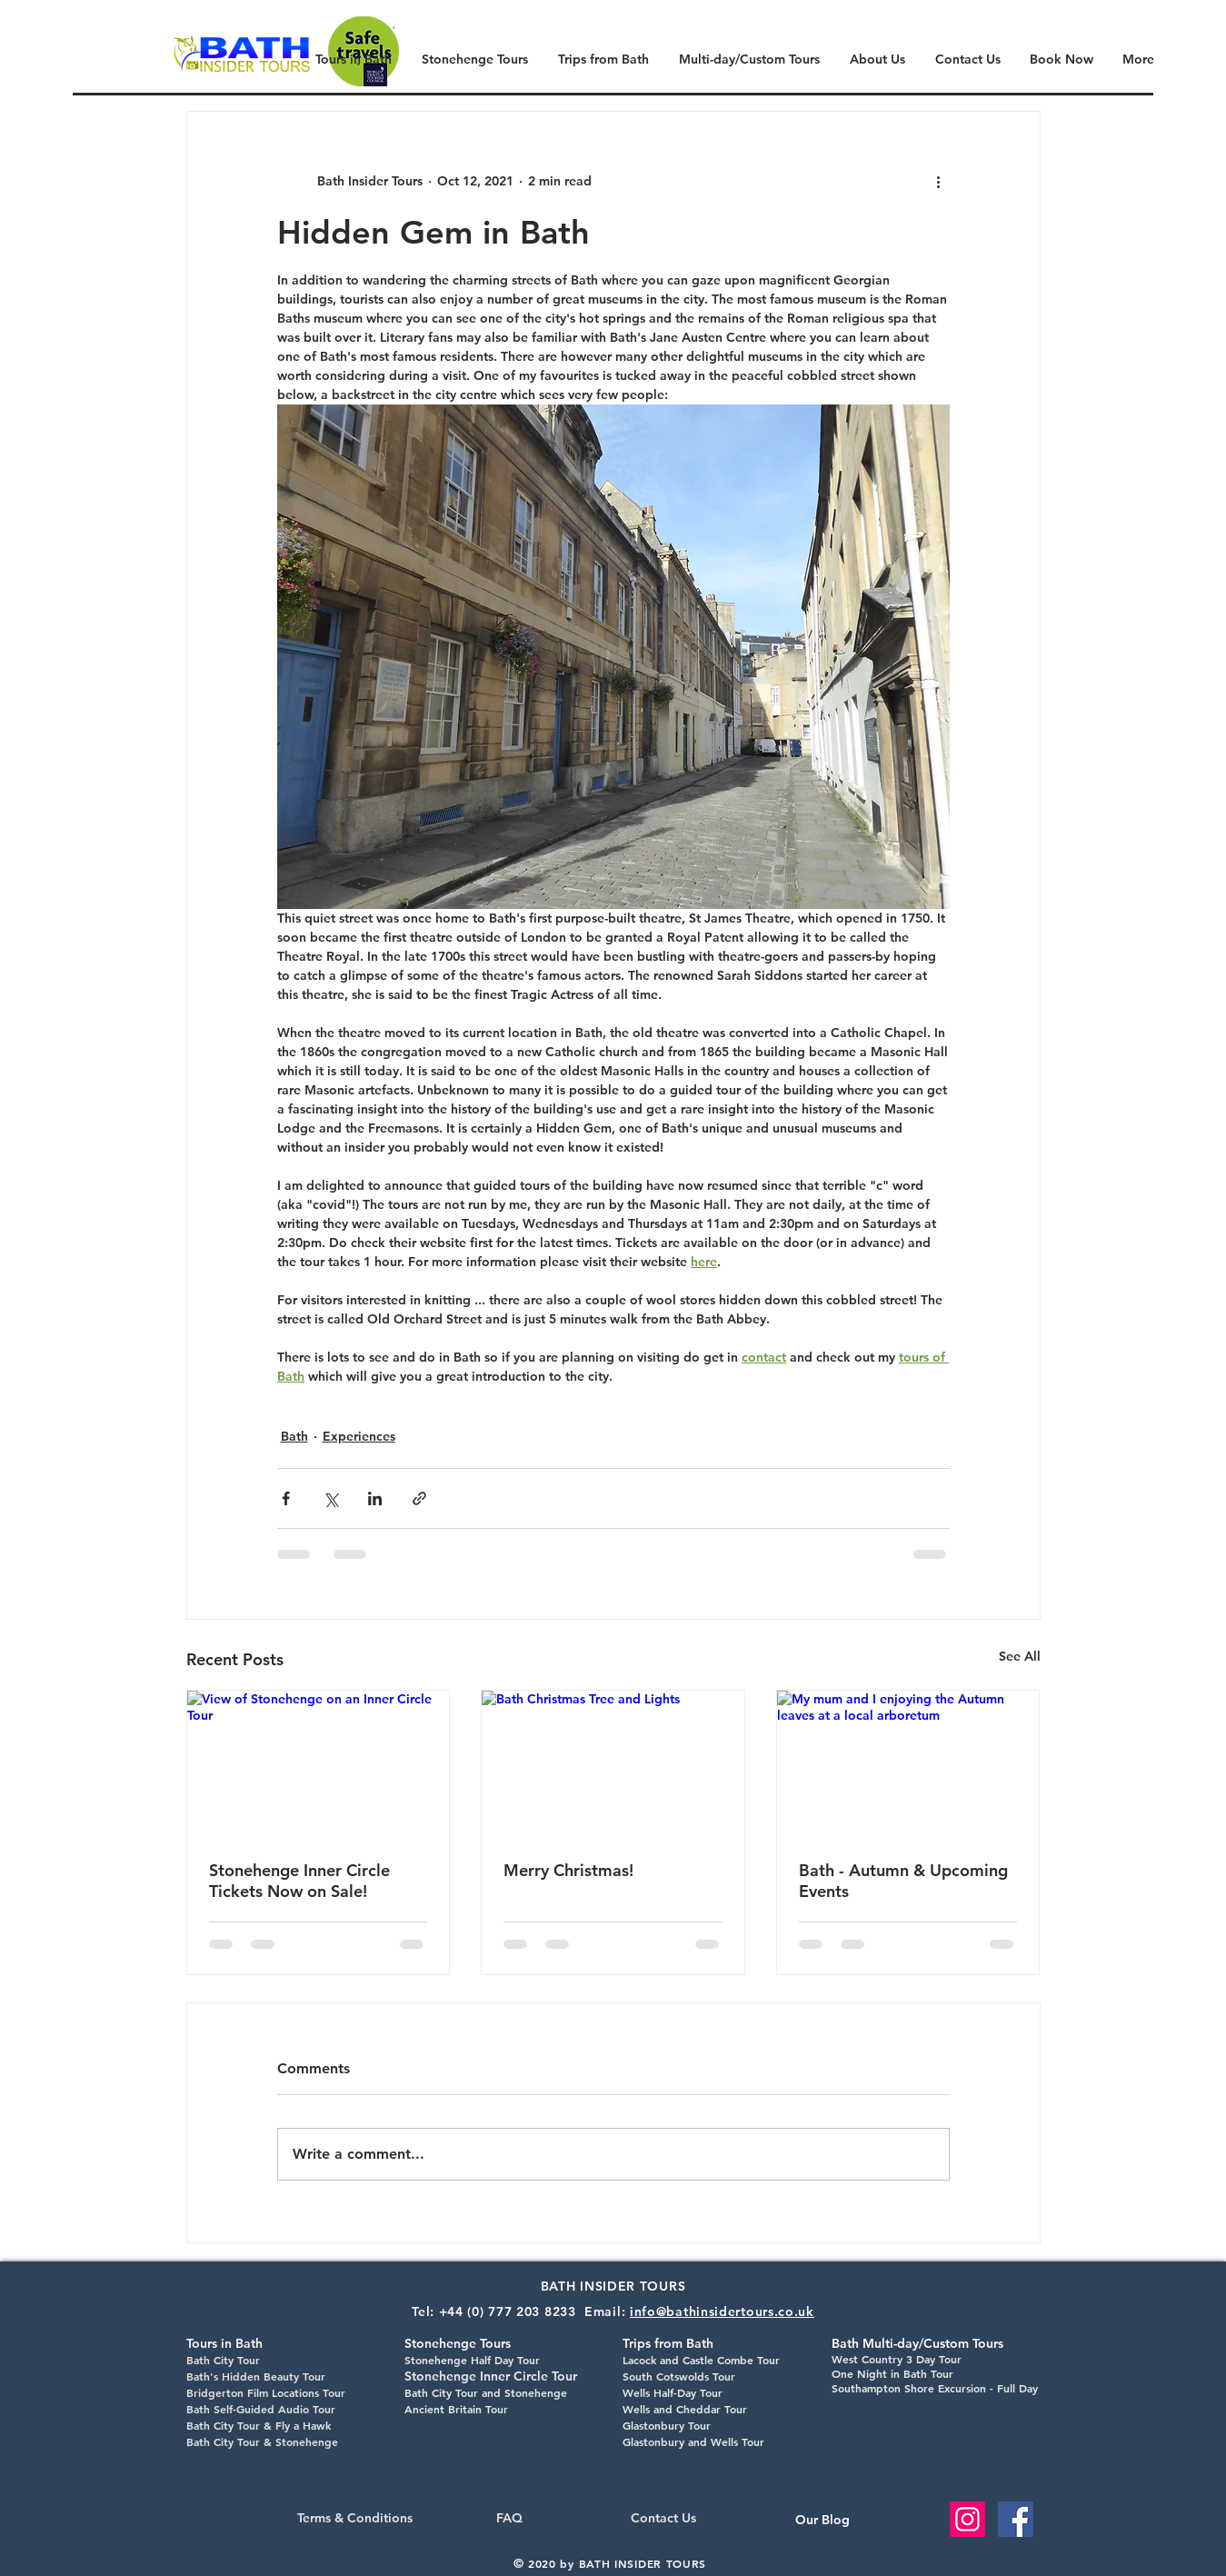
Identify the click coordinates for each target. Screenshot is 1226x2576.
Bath (294, 1436)
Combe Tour (746, 2359)
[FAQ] (509, 2519)
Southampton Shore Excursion (909, 2388)
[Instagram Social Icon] (967, 2519)
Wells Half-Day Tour (673, 2392)
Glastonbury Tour (667, 2425)
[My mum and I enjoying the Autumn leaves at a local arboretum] (908, 1764)
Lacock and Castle (668, 2359)
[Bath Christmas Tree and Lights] (613, 1764)
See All (1020, 1656)
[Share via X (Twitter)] (330, 1498)
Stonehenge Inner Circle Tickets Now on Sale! (299, 1881)
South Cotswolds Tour (679, 2376)
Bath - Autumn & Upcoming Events (903, 1881)
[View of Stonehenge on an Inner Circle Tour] (318, 1764)
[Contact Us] (664, 2519)
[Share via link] (419, 1498)
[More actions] (939, 181)
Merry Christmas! (568, 1870)
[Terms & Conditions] (355, 2519)
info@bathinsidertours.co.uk (722, 2311)
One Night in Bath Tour (892, 2373)
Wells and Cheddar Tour (685, 2408)
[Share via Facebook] (285, 1498)
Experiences (359, 1436)
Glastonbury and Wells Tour (693, 2441)
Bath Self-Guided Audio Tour (260, 2408)
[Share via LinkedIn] (375, 1498)
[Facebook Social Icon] (1015, 2519)
